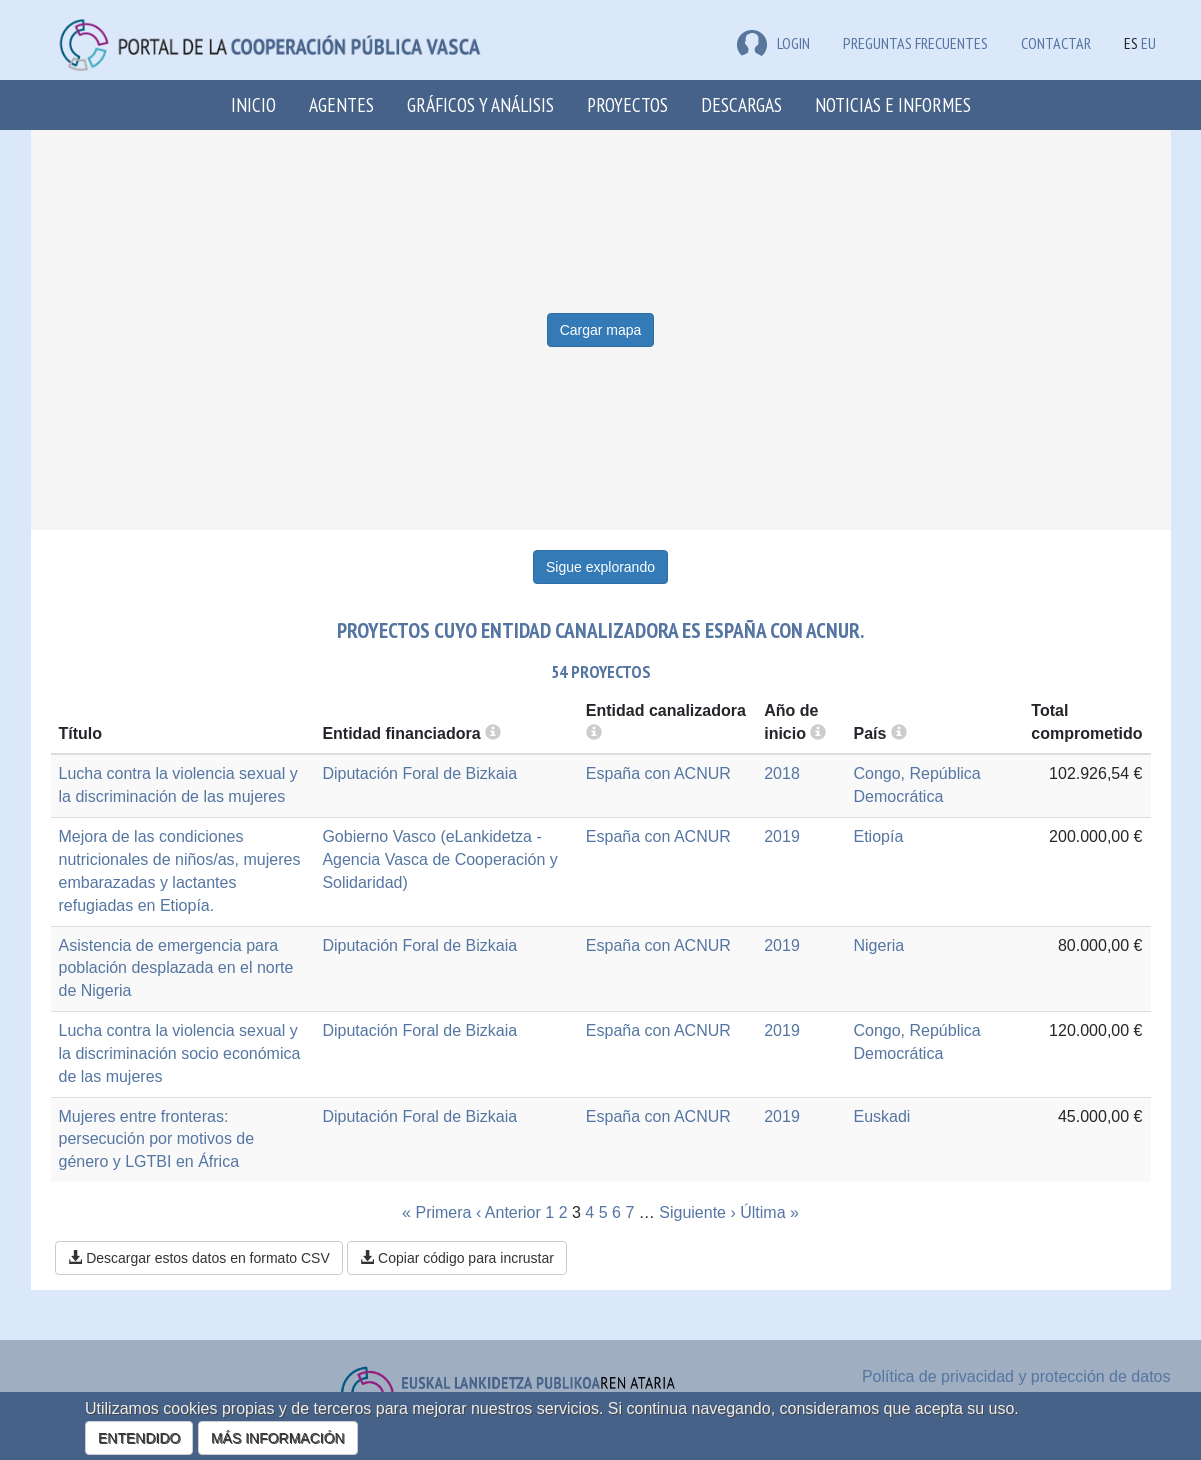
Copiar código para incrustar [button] (457, 1258)
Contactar (1056, 43)
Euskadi (881, 1116)
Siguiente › (697, 1212)
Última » (769, 1212)
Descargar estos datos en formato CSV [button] (198, 1258)
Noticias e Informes (893, 104)
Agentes (341, 104)
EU (1148, 43)
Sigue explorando (600, 567)
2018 (782, 773)
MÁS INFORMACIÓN (278, 1438)
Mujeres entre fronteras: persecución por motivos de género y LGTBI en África (157, 1139)
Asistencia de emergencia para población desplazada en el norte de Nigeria (176, 968)
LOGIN (773, 43)
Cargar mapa (601, 330)
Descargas (741, 104)
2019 (782, 836)
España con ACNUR (658, 773)
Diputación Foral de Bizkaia (419, 773)
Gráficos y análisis (480, 104)
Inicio (253, 104)
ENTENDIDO (139, 1438)
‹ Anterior (508, 1212)
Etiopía (878, 836)
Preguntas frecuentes (915, 43)
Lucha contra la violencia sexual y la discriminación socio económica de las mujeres (180, 1053)
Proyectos (627, 104)
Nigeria (878, 945)
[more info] (818, 733)
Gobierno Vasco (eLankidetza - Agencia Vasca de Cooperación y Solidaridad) (439, 859)
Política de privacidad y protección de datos (1016, 1376)
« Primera (436, 1212)
